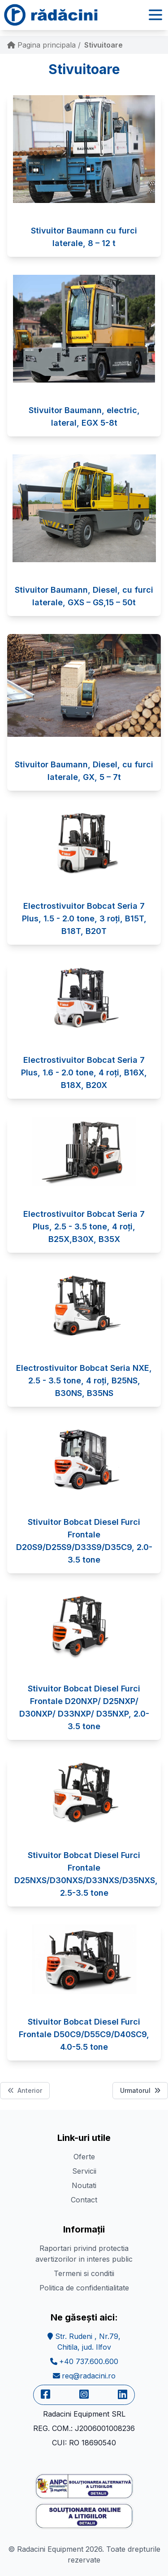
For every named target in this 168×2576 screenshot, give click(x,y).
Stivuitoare (103, 44)
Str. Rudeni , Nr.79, (84, 2341)
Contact (84, 2199)
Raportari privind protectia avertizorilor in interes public (84, 2253)
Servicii (84, 2170)
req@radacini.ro (84, 2375)
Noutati (84, 2185)
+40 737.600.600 (84, 2361)
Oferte (84, 2156)
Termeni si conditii (84, 2273)
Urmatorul (140, 2090)
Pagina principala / (44, 44)
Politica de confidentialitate (84, 2287)
